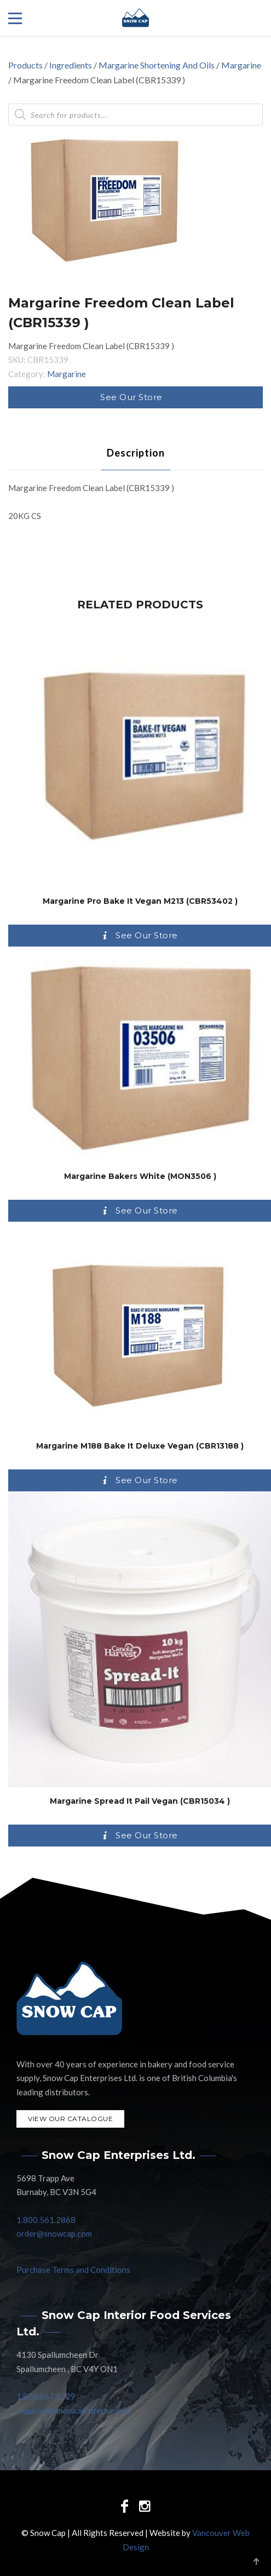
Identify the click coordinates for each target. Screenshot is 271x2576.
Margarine (241, 65)
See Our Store (131, 397)
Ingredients (70, 65)
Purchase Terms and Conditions (73, 2270)
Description (136, 453)
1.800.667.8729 (46, 2396)
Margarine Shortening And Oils (157, 65)
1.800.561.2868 (46, 2220)
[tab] (135, 453)
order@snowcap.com (54, 2233)
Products (25, 65)
